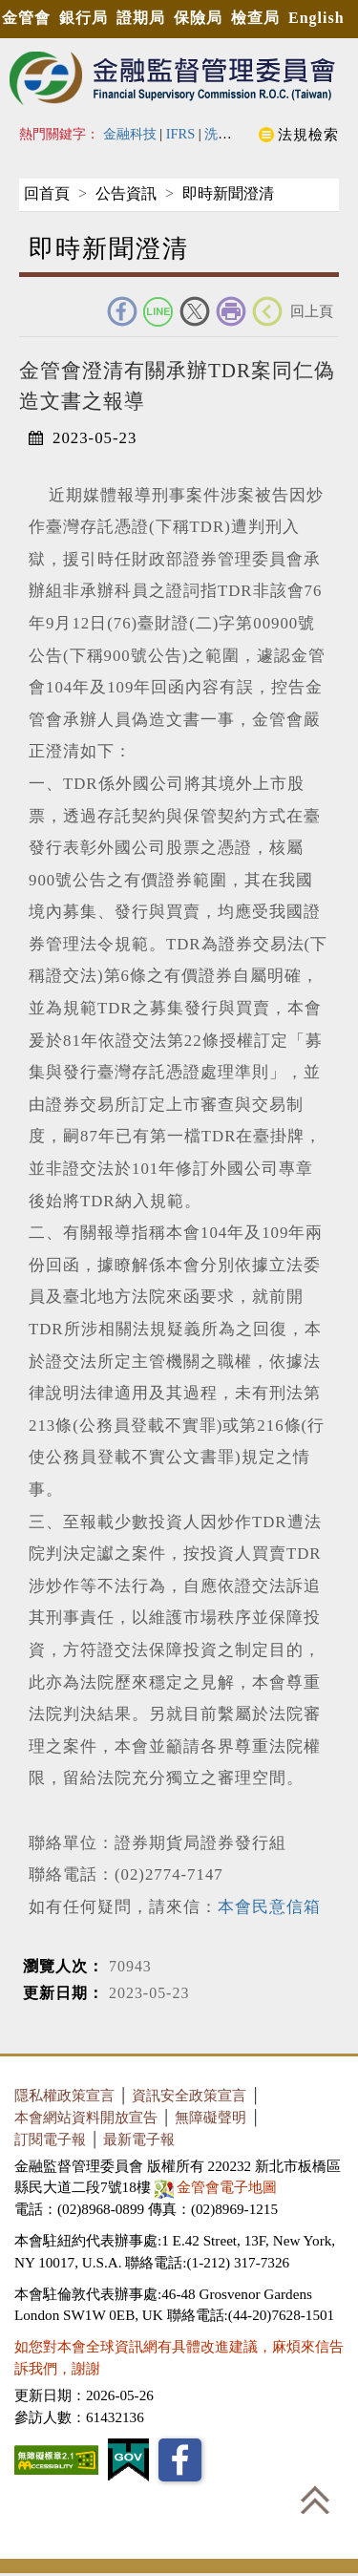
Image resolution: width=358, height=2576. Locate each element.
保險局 (198, 18)
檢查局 (255, 18)
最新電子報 (139, 2139)
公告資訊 (126, 193)
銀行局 (83, 18)
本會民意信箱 (269, 1907)
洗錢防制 (231, 133)
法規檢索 (308, 134)
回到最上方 (315, 2499)
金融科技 (130, 133)
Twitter (194, 311)
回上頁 (311, 311)
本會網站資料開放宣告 (86, 2117)
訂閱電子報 (50, 2139)
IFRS (181, 133)
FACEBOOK (122, 311)
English (316, 18)
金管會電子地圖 (218, 2187)
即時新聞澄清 (228, 193)
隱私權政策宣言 (64, 2095)
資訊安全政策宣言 (189, 2095)
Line (158, 311)
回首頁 (47, 193)
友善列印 (231, 311)
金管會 (26, 18)
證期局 (140, 18)
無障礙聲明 (210, 2117)
